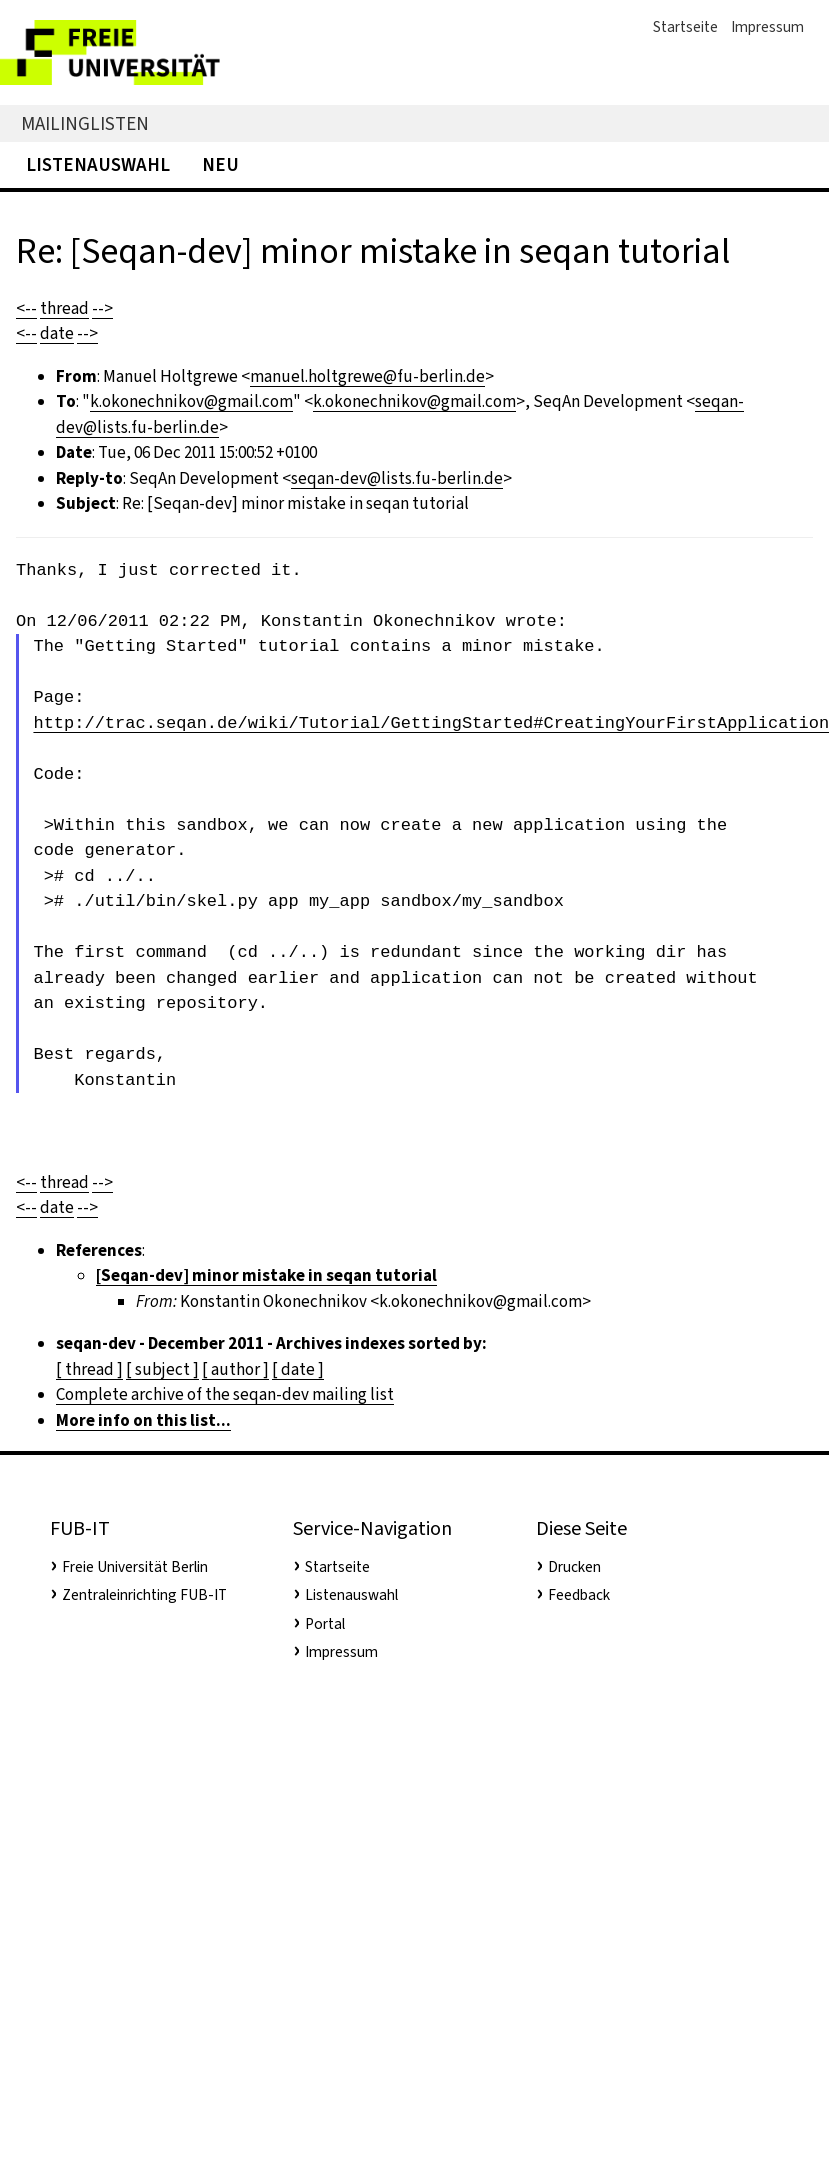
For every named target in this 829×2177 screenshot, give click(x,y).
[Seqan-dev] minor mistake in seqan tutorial (266, 1275)
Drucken (574, 1567)
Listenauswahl (98, 164)
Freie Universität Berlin (135, 1567)
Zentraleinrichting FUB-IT (144, 1595)
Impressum (767, 27)
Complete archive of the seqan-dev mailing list (225, 1394)
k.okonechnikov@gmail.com (191, 401)
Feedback (579, 1595)
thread (64, 308)
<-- (26, 308)
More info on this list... (143, 1420)
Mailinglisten (85, 123)
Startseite (685, 27)
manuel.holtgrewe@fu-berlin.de (367, 376)
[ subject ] (162, 1369)
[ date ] (298, 1369)
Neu (220, 164)
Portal (325, 1624)
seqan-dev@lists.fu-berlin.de (397, 478)
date (57, 333)
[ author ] (235, 1369)
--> (102, 308)
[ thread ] (89, 1369)
